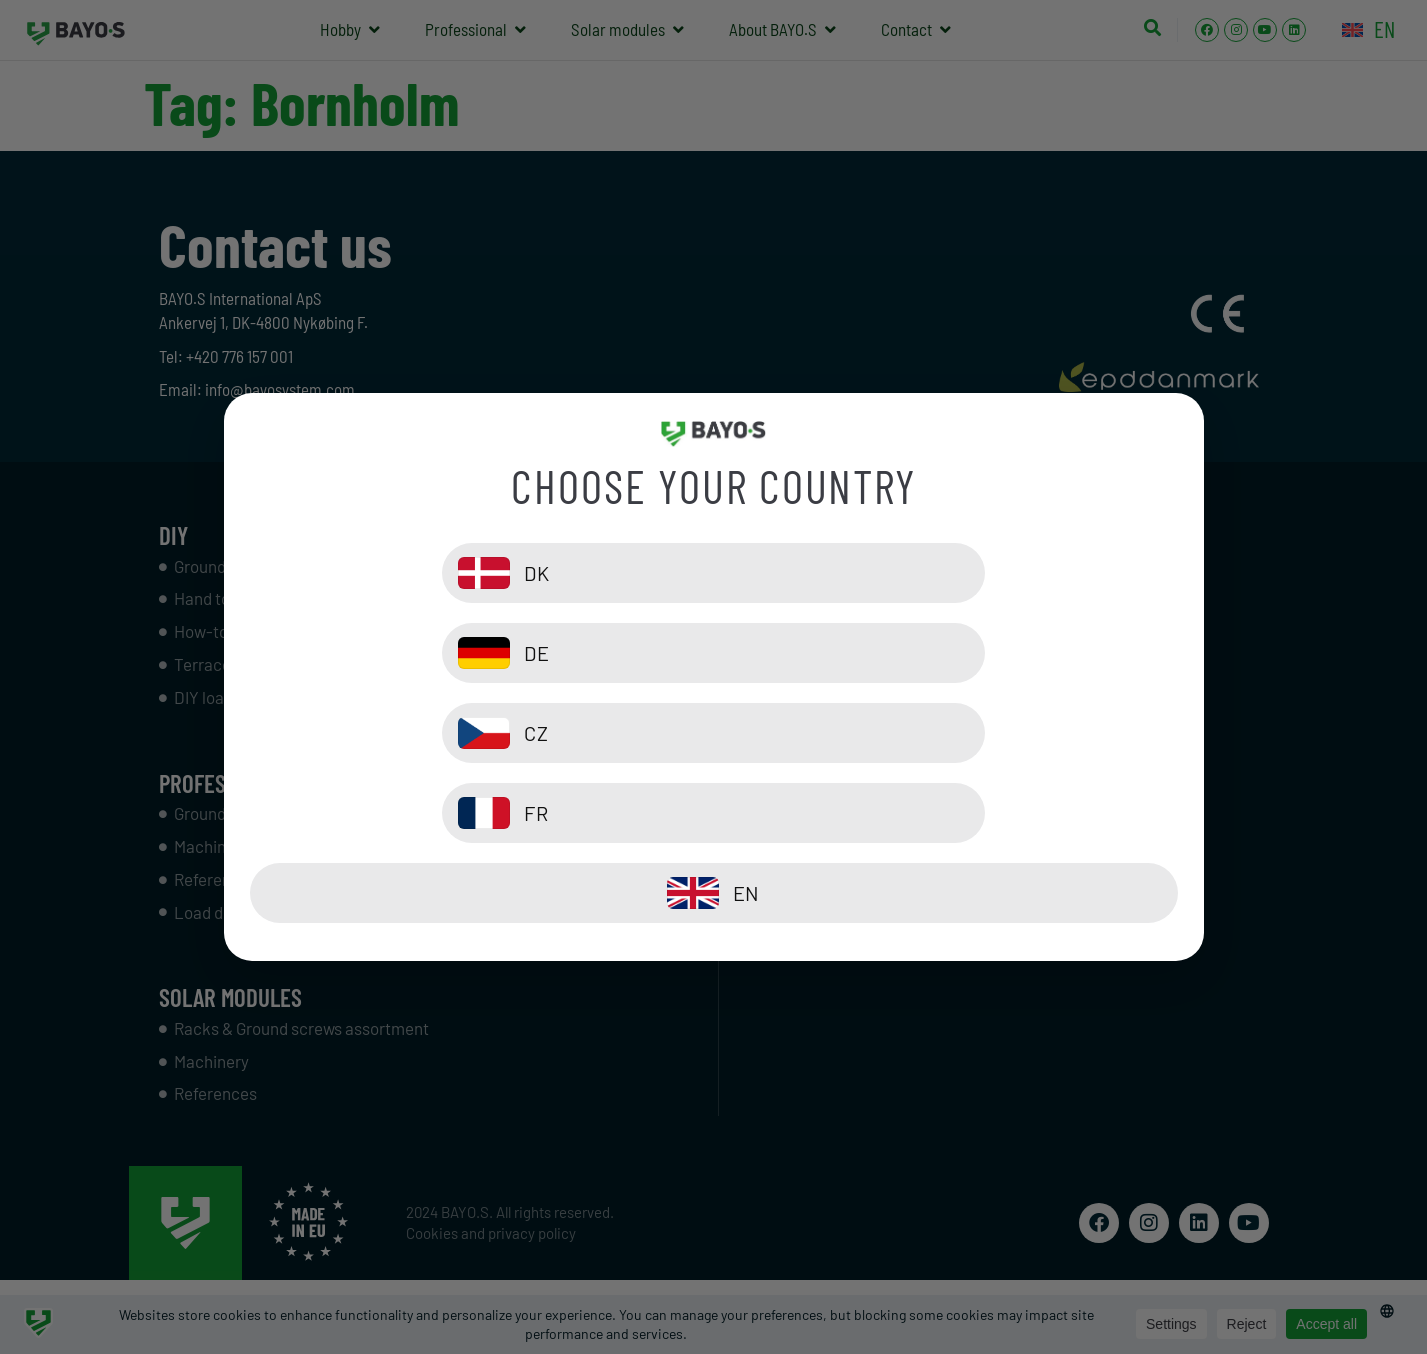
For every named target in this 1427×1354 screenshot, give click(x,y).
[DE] (951, 653)
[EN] (714, 813)
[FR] (951, 733)
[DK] (477, 653)
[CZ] (477, 733)
